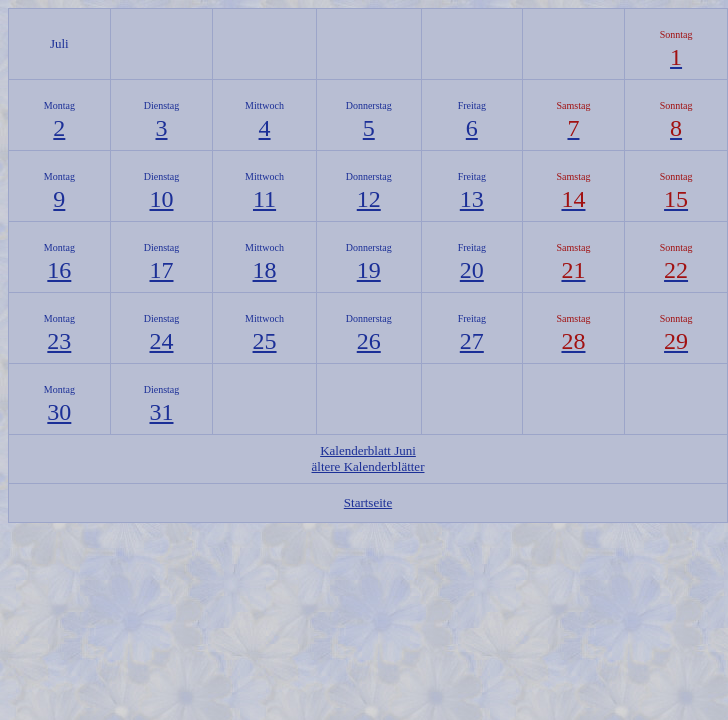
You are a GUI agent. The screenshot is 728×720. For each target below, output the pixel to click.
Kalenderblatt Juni (368, 450)
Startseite (368, 502)
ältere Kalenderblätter (368, 466)
